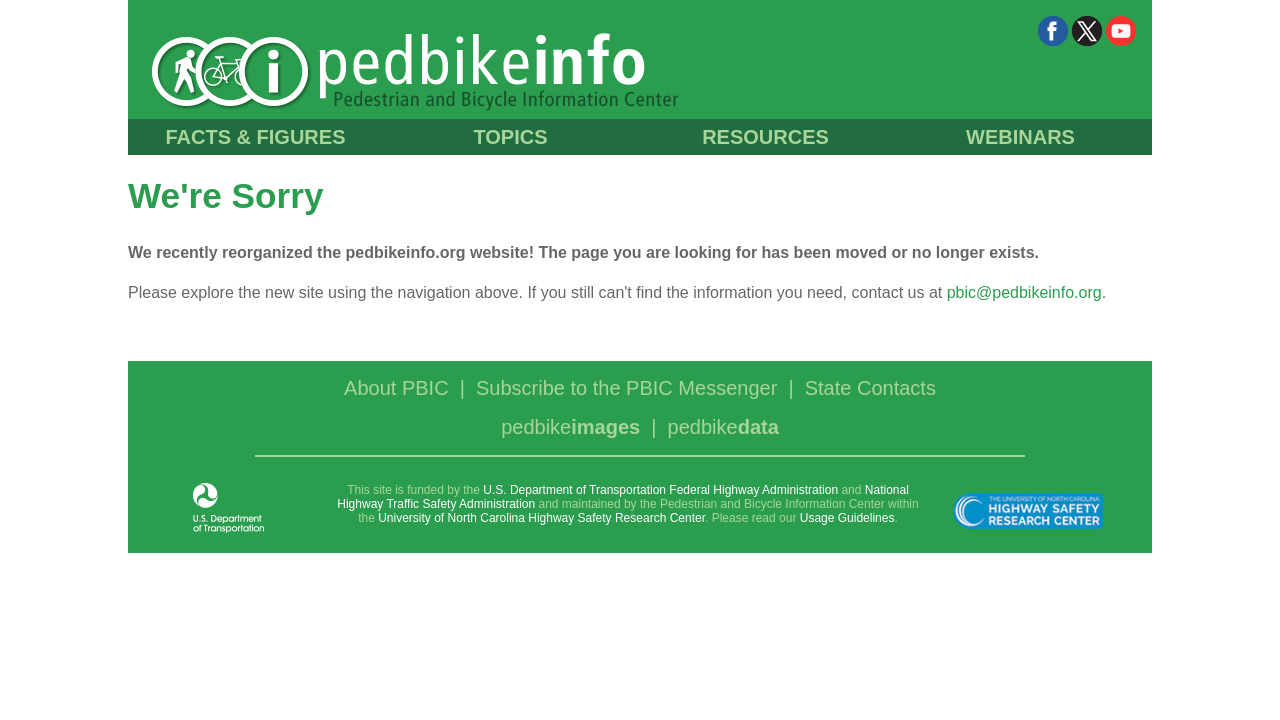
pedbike (570, 427)
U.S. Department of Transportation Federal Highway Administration (660, 490)
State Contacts (870, 388)
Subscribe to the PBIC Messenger (626, 388)
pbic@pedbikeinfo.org (1024, 292)
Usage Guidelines (847, 518)
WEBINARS (1020, 137)
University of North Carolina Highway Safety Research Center (541, 518)
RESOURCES (765, 137)
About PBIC (396, 388)
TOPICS (510, 137)
